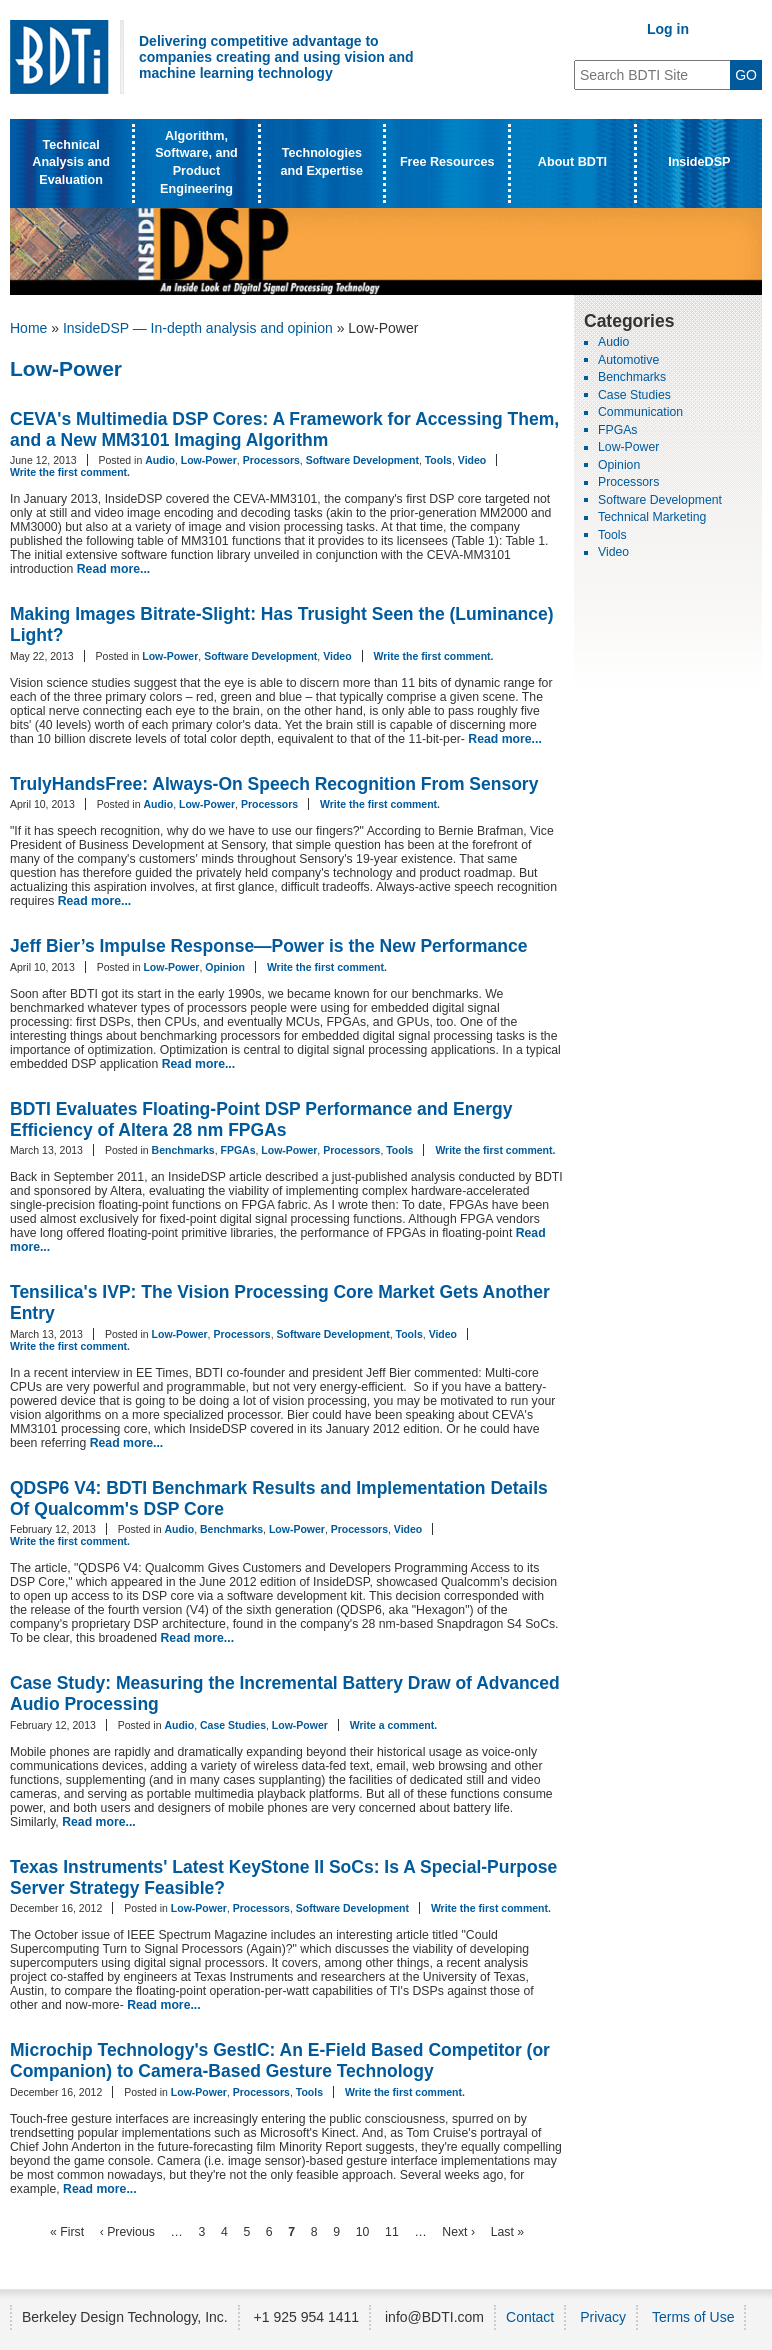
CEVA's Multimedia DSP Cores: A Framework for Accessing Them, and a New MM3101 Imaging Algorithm (284, 429)
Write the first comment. (70, 472)
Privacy (603, 2317)
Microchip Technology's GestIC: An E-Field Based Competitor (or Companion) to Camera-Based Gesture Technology (280, 2060)
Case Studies (233, 1725)
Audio (160, 460)
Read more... (114, 569)
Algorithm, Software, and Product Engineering (196, 162)
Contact (530, 2317)
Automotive (628, 360)
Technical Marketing (652, 517)
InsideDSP (699, 162)
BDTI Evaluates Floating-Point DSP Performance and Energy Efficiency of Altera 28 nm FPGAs (261, 1119)
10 (363, 2232)
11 (392, 2232)
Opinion (225, 967)
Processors (271, 460)
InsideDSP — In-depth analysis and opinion (198, 328)
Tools (438, 460)
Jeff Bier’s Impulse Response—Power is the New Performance (268, 946)
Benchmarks (183, 1150)
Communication (640, 412)
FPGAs (237, 1150)
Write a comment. (393, 1725)
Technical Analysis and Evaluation (71, 162)
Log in (668, 29)
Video (472, 460)
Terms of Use (693, 2317)
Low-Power (209, 460)
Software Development (362, 460)
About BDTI (572, 162)
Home (28, 328)
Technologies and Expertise (322, 162)
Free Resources (447, 162)
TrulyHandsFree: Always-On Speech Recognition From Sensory (274, 784)
